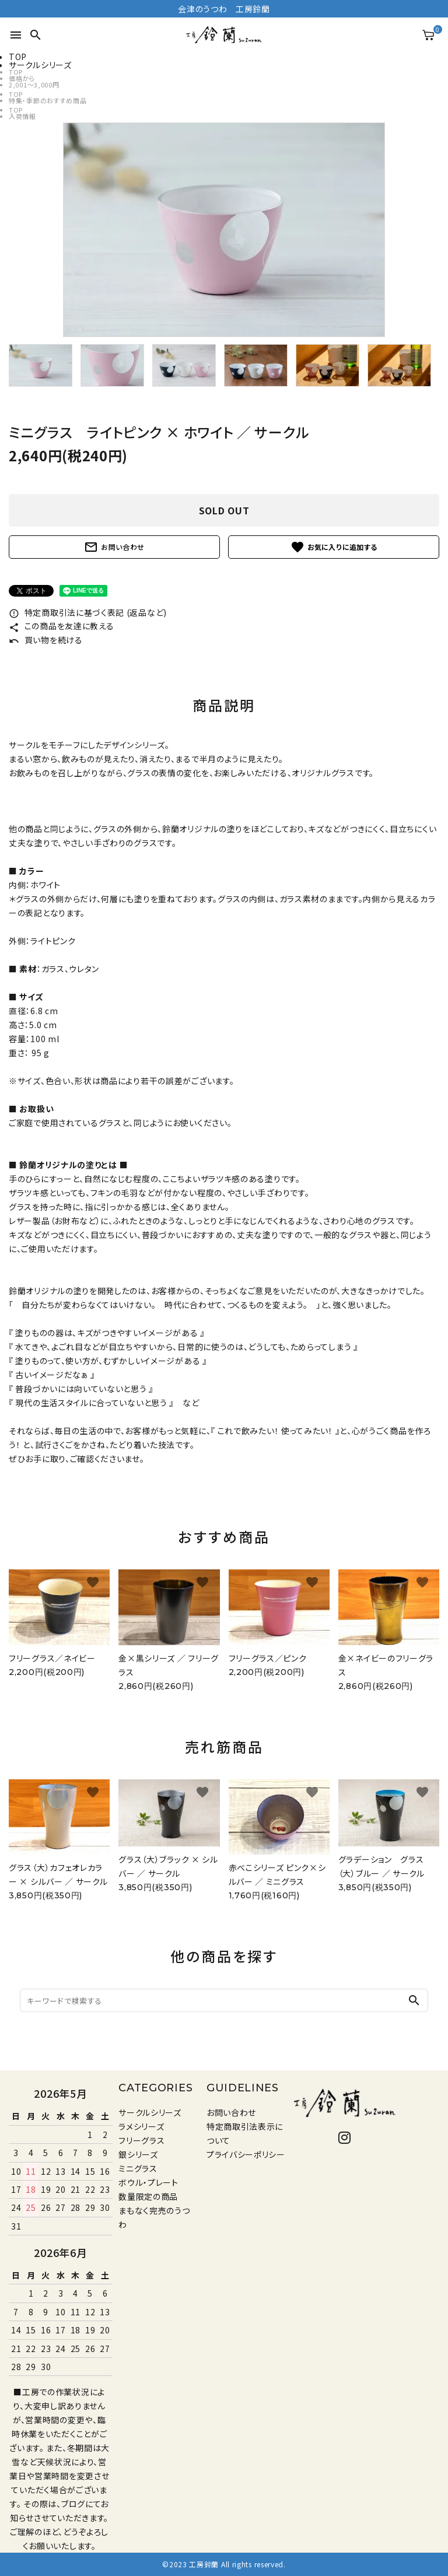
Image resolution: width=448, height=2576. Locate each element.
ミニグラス (138, 2168)
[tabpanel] (224, 229)
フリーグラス (141, 2140)
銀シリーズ (138, 2154)
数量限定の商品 (148, 2196)
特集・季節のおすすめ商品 (47, 100)
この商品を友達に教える (61, 626)
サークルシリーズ (149, 2112)
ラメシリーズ (141, 2126)
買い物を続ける (46, 640)
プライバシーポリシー (245, 2154)
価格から (22, 78)
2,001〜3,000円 (34, 84)
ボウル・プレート (148, 2182)
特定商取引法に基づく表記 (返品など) (88, 612)
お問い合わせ (114, 547)
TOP (16, 71)
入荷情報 (22, 116)
